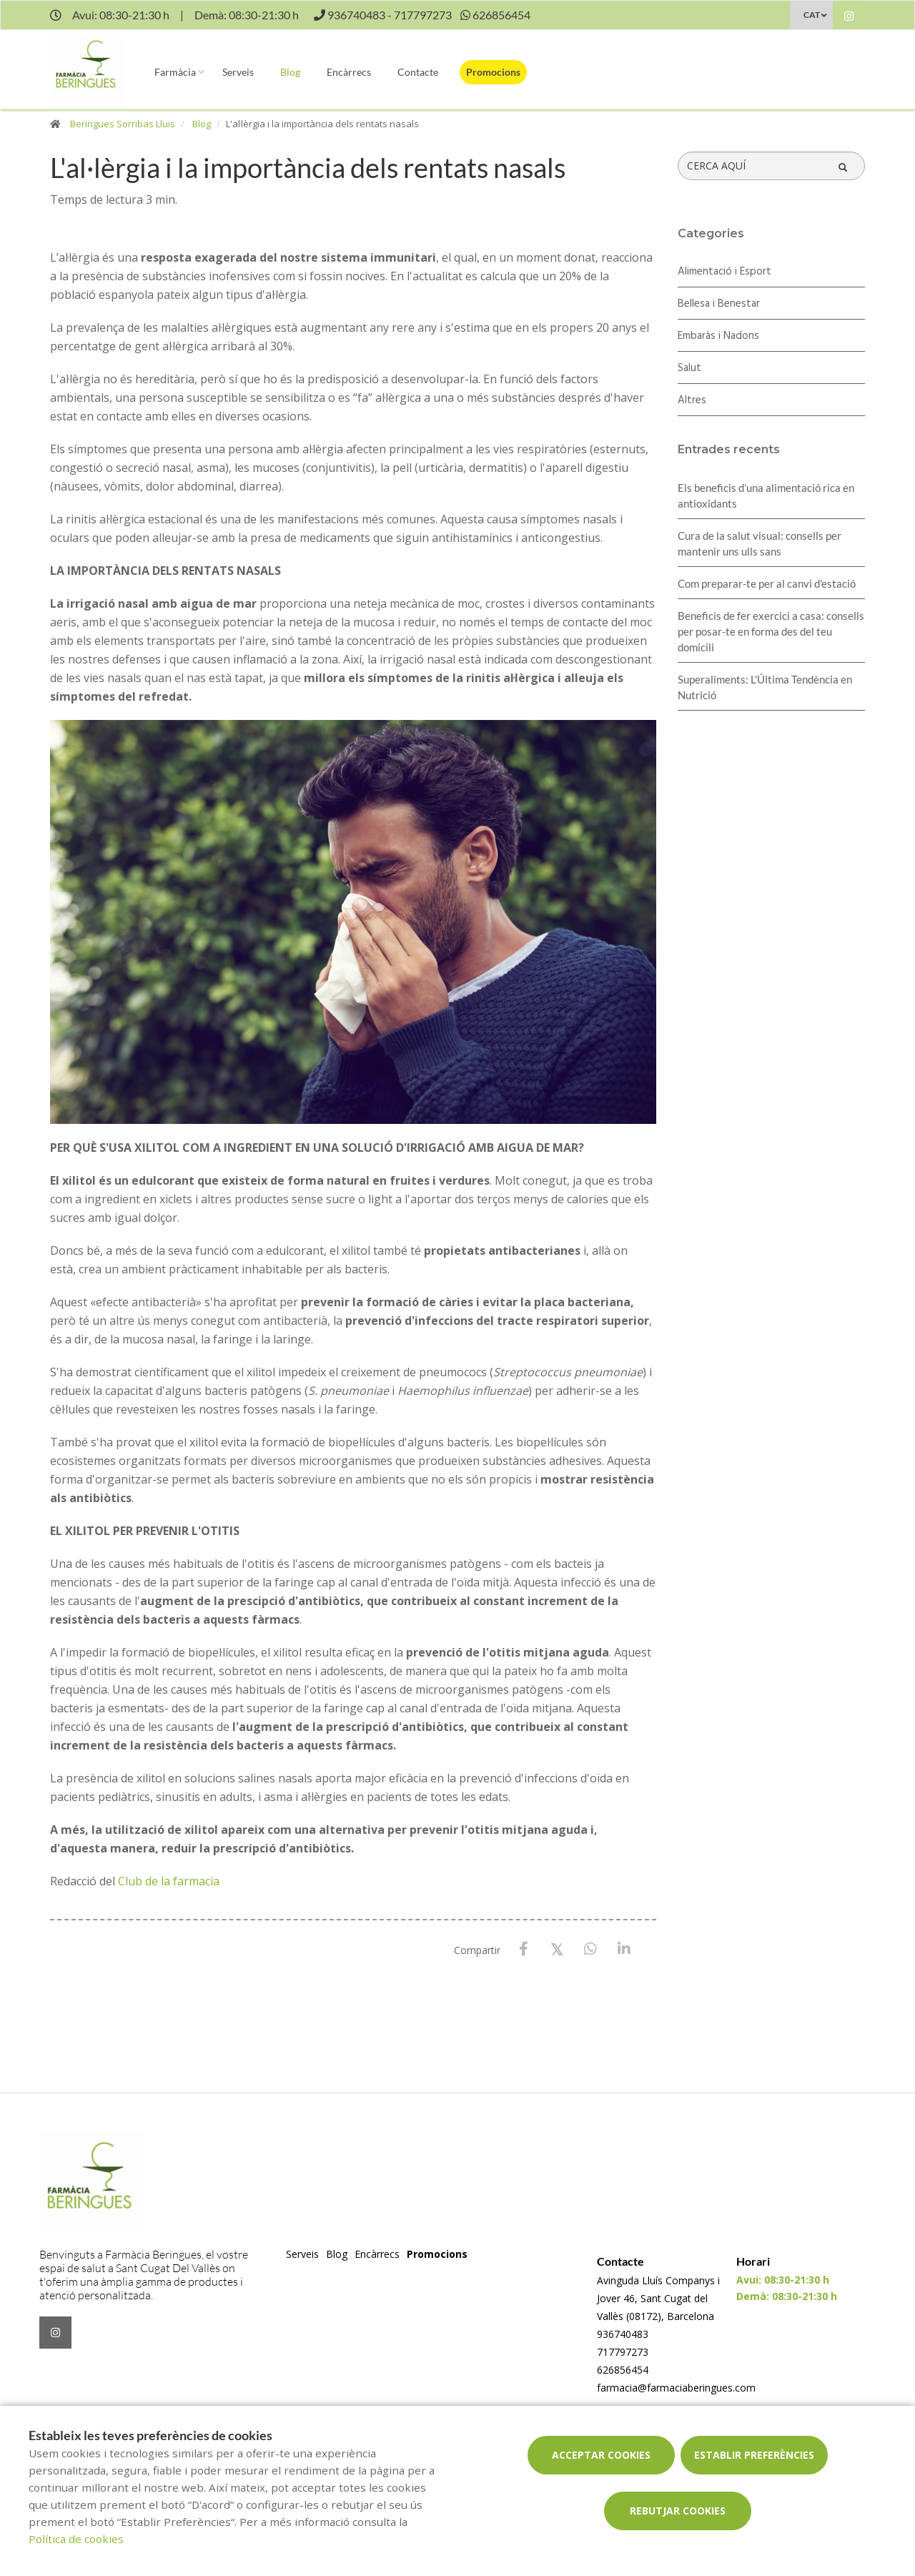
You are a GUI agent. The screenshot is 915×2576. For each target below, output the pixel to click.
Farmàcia (175, 72)
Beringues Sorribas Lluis (122, 123)
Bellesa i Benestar (719, 303)
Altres (692, 400)
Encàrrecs (349, 72)
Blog (290, 72)
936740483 (622, 2334)
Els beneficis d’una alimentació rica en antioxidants (766, 495)
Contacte (417, 72)
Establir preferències (754, 2455)
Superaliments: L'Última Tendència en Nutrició (765, 687)
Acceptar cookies (601, 2455)
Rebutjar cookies (678, 2510)
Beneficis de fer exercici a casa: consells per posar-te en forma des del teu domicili (771, 631)
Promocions (493, 72)
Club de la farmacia (168, 1881)
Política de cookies (76, 2539)
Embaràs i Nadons (718, 336)
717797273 (622, 2352)
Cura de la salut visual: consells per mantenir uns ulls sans (759, 543)
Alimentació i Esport (724, 271)
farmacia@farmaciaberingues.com (676, 2387)
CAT (811, 14)
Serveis (238, 72)
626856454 (622, 2370)
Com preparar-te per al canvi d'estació (767, 583)
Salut (689, 368)
